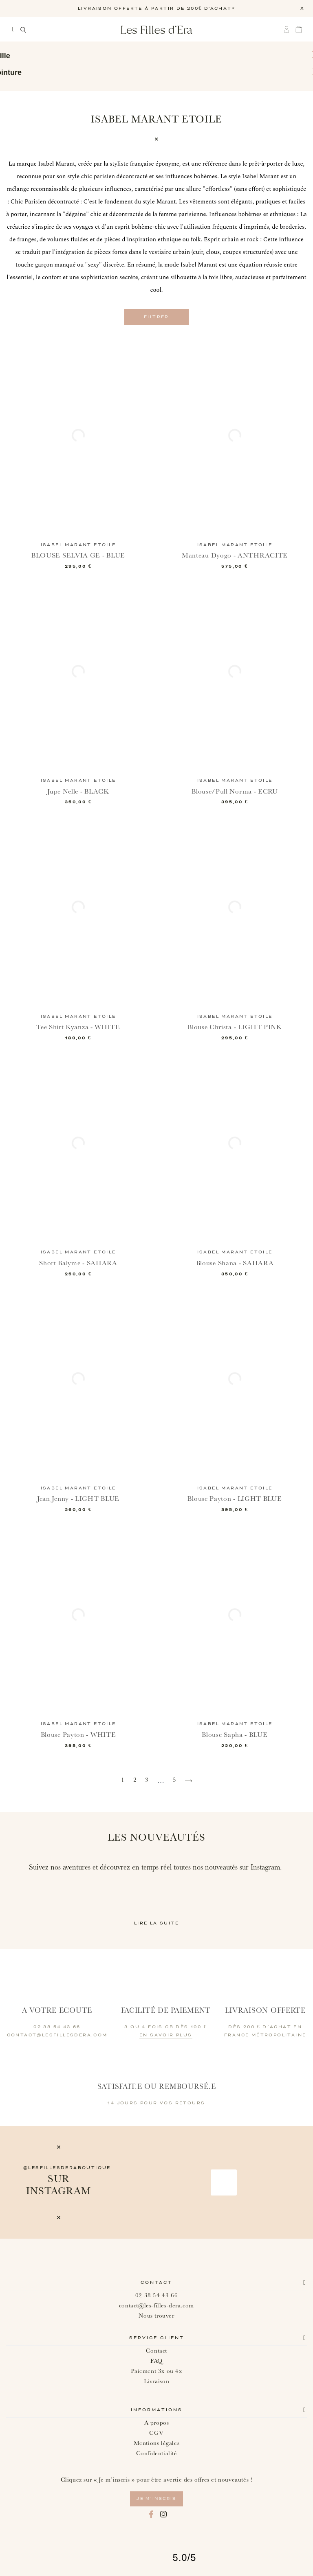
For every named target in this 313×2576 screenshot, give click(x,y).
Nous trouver (156, 2315)
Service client (156, 2337)
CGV (156, 2432)
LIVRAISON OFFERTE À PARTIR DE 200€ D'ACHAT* (156, 8)
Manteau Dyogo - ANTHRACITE (234, 555)
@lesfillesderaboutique (67, 2167)
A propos (156, 2422)
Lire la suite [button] (156, 1923)
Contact (156, 2282)
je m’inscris (156, 2498)
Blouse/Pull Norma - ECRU (234, 791)
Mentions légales (157, 2443)
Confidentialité (156, 2453)
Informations (157, 2409)
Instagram (163, 2513)
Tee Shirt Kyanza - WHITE (78, 1027)
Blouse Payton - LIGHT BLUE (235, 1498)
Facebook (151, 2513)
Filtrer (156, 317)
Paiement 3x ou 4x (156, 2371)
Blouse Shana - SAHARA (235, 1262)
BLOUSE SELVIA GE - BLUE (78, 555)
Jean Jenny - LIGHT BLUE (78, 1498)
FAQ (156, 2360)
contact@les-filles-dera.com (156, 2305)
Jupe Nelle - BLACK (78, 791)
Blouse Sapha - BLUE (235, 1734)
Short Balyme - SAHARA (78, 1262)
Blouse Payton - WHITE (78, 1734)
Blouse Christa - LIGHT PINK (234, 1027)
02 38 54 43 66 (156, 2295)
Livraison (156, 2381)
